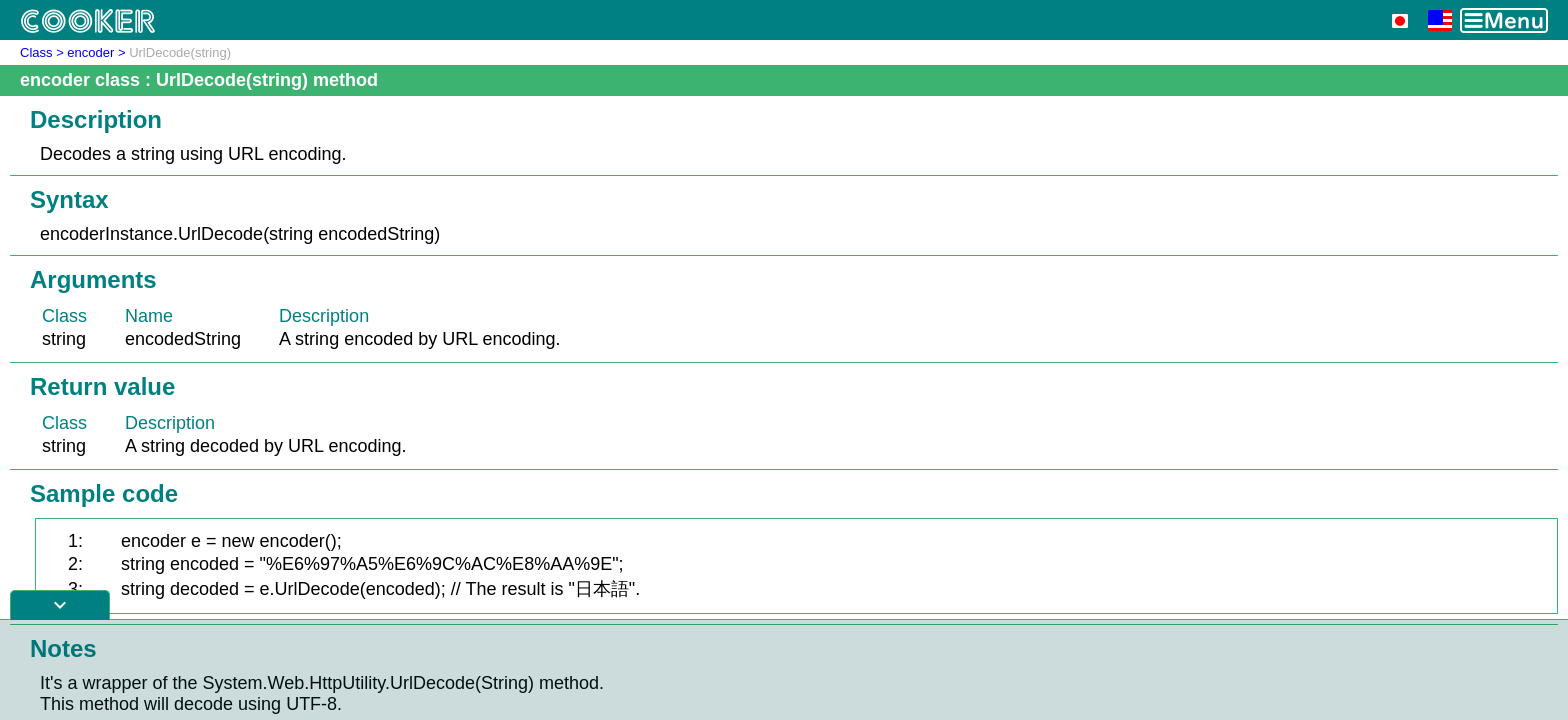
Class (36, 52)
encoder (90, 52)
